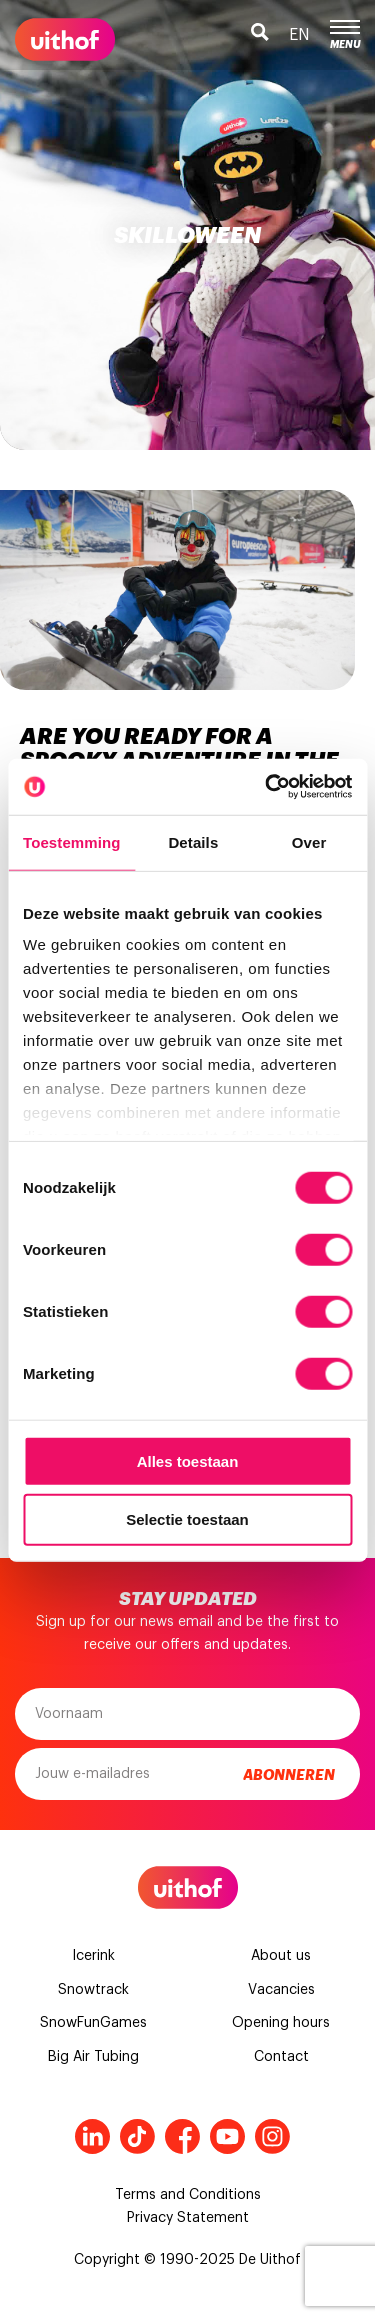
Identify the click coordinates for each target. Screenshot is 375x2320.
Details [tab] (193, 841)
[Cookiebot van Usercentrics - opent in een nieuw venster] (267, 787)
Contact (281, 2057)
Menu (345, 35)
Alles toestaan (188, 1460)
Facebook (182, 2136)
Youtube (227, 2136)
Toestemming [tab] (72, 841)
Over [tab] (309, 841)
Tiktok (137, 2136)
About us (281, 1956)
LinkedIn (92, 2136)
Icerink (93, 1956)
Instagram (272, 2136)
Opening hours (281, 2023)
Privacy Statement (188, 2218)
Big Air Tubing (93, 2057)
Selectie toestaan (187, 1519)
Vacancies (281, 1990)
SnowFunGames (93, 2023)
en (299, 35)
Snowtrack (93, 1990)
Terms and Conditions (188, 2195)
